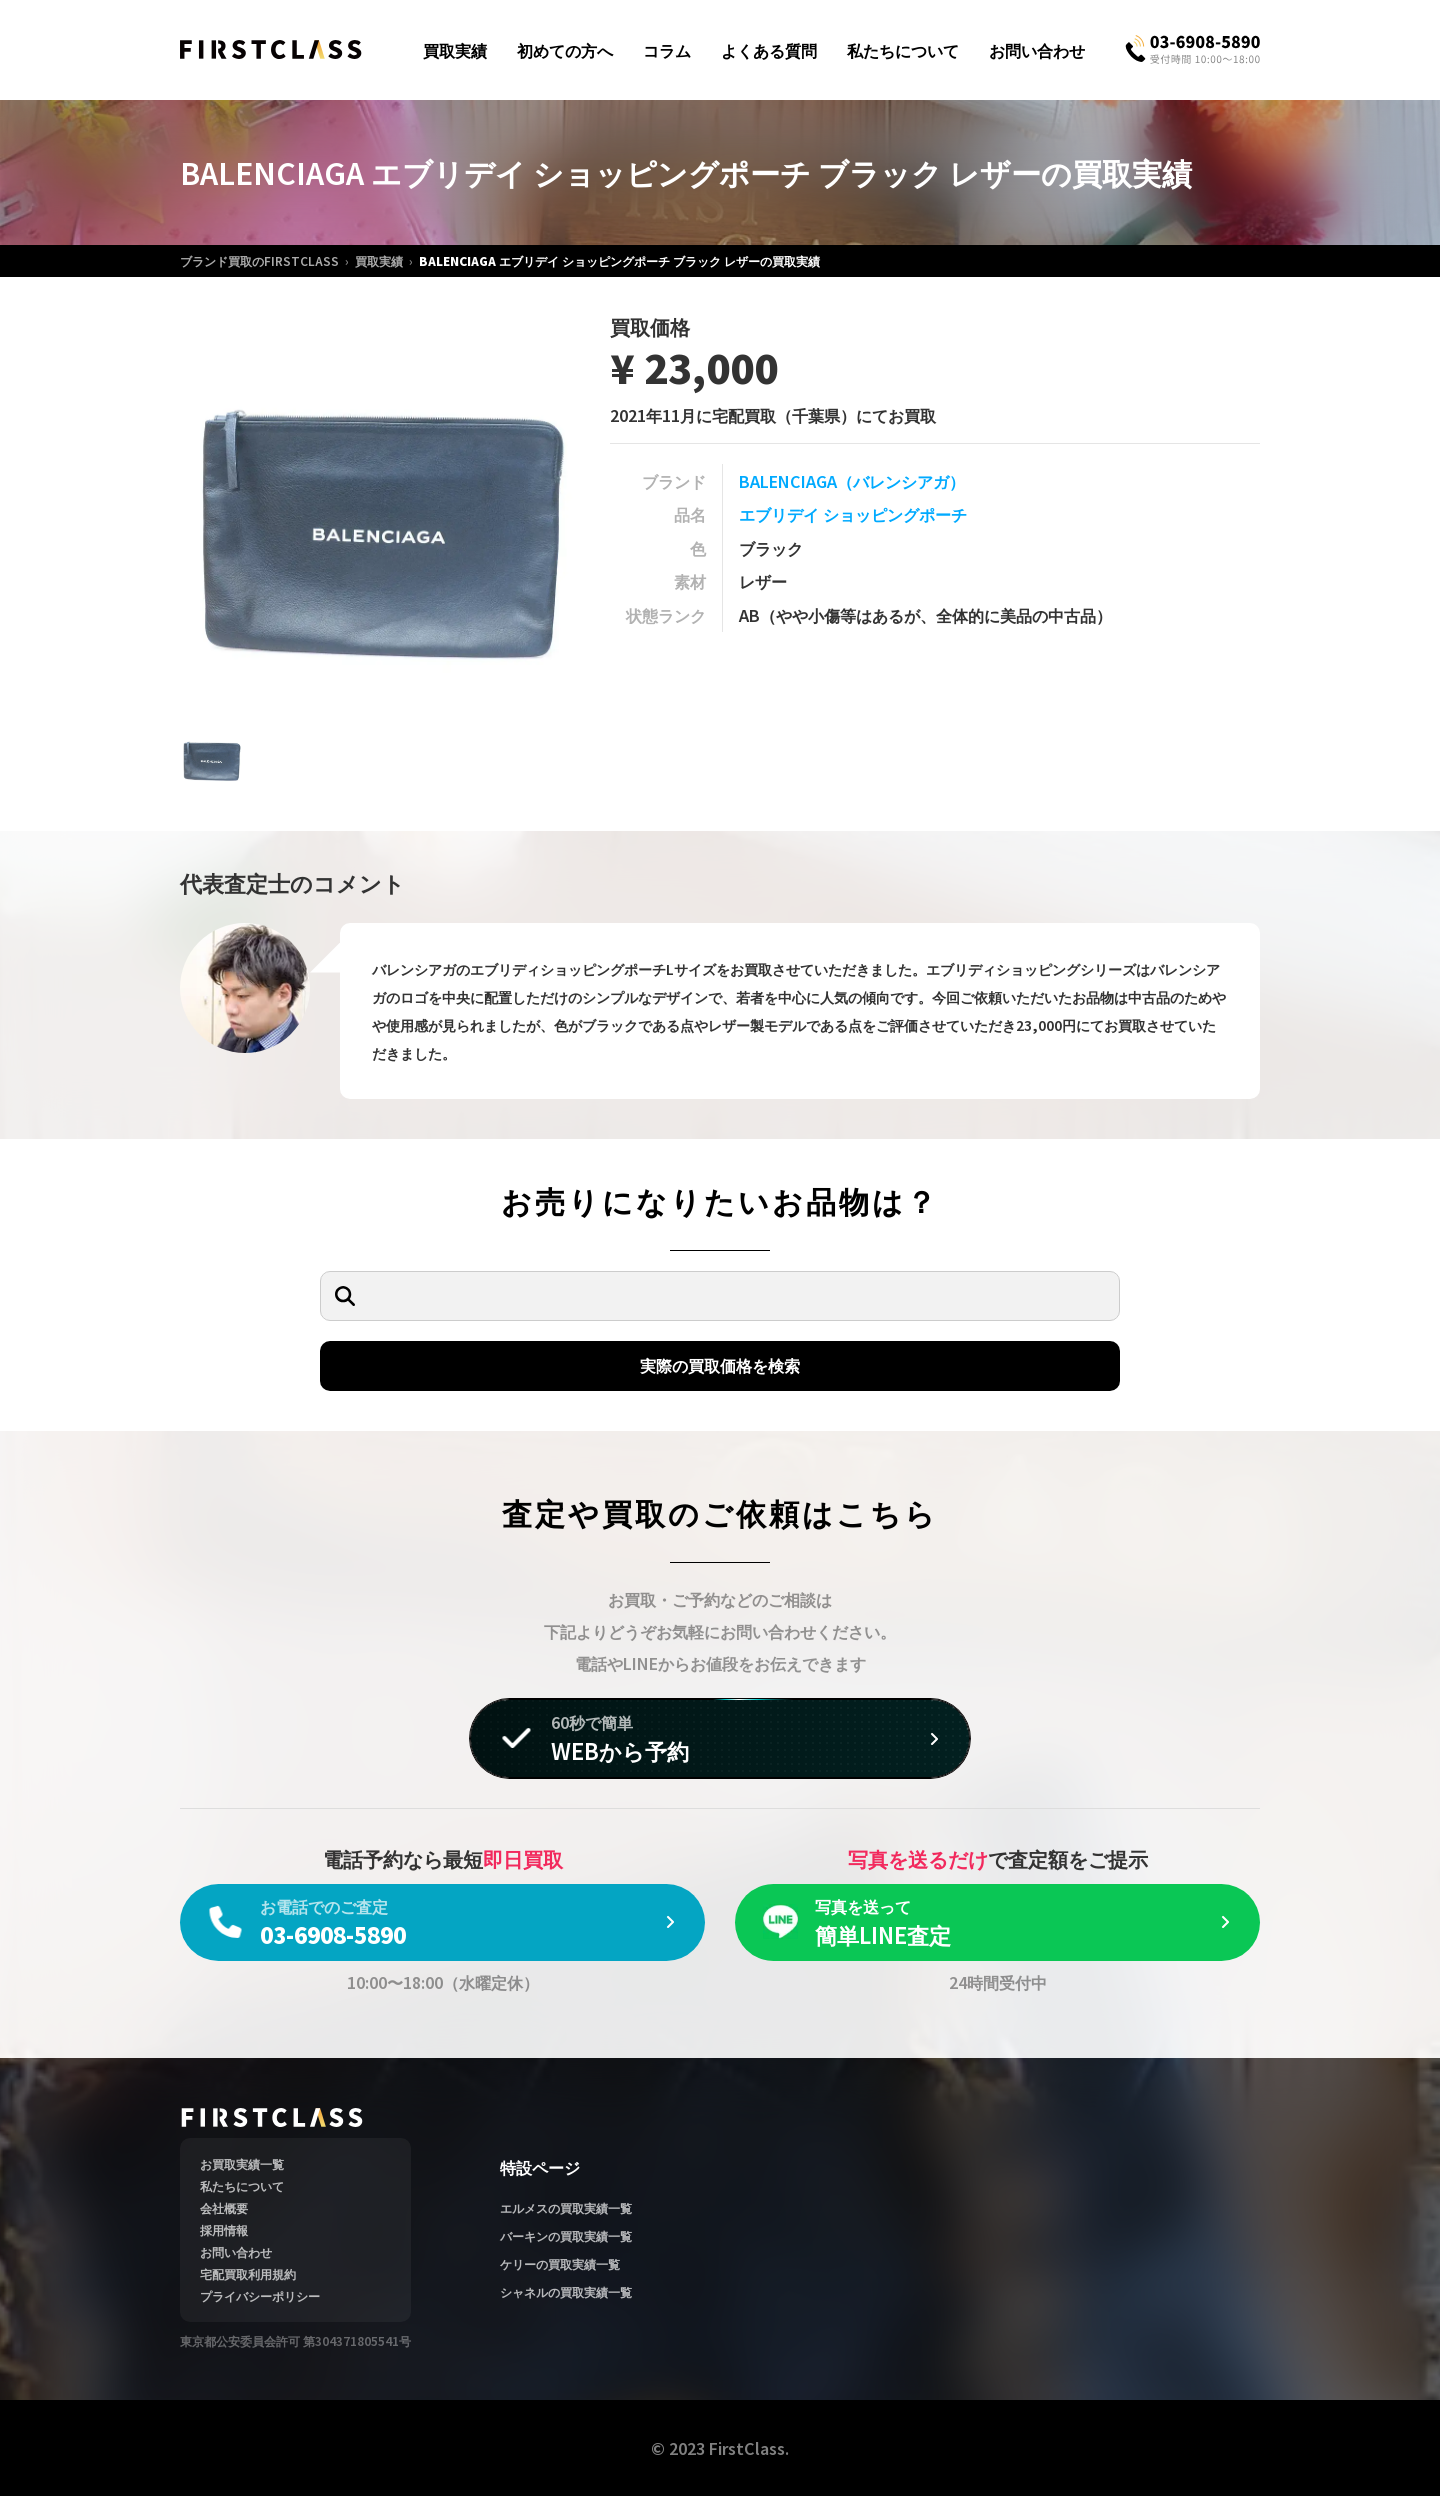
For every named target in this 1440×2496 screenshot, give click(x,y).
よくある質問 (769, 50)
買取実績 (455, 50)
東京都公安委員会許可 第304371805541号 (295, 2340)
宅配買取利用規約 (248, 2273)
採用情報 (224, 2229)
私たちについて (903, 50)
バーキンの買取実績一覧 (566, 2235)
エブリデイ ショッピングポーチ (853, 514)
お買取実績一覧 (242, 2163)
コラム (667, 50)
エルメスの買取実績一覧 (566, 2207)
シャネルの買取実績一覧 (566, 2291)
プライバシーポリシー (260, 2295)
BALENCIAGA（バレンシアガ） (852, 481)
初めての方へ (565, 50)
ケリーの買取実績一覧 (560, 2263)
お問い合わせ (1037, 50)
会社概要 (224, 2207)
